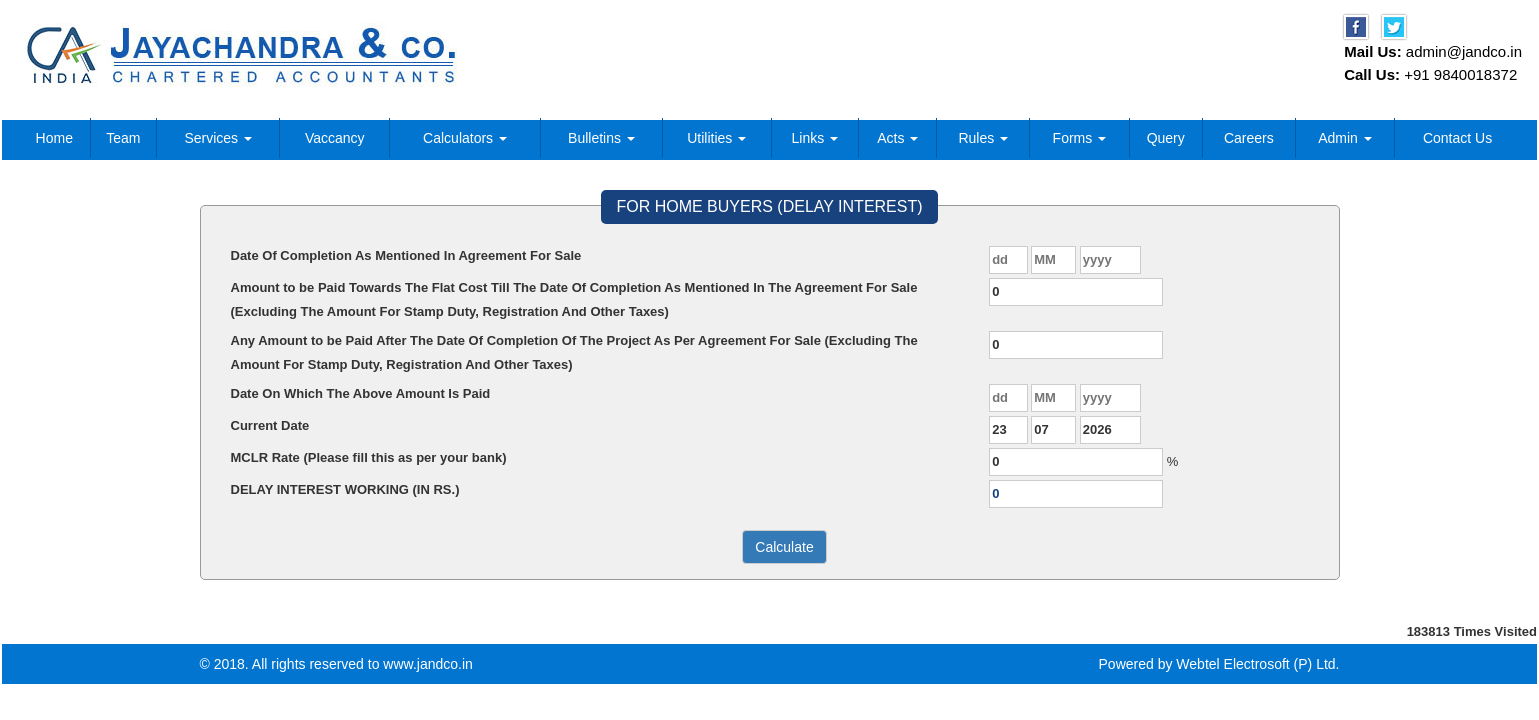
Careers (1249, 138)
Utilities (716, 138)
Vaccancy (335, 138)
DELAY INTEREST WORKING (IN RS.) (345, 489)
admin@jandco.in (1464, 51)
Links (815, 138)
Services (218, 138)
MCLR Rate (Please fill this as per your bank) (369, 457)
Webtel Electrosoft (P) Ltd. (1257, 664)
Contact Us (1457, 138)
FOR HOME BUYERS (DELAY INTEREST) (769, 206)
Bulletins (601, 138)
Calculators (465, 138)
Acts (897, 138)
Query (1166, 138)
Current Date (270, 425)
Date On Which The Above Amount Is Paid (361, 393)
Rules (983, 138)
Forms (1080, 138)
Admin (1345, 138)
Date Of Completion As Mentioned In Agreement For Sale (406, 255)
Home (54, 138)
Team (123, 138)
